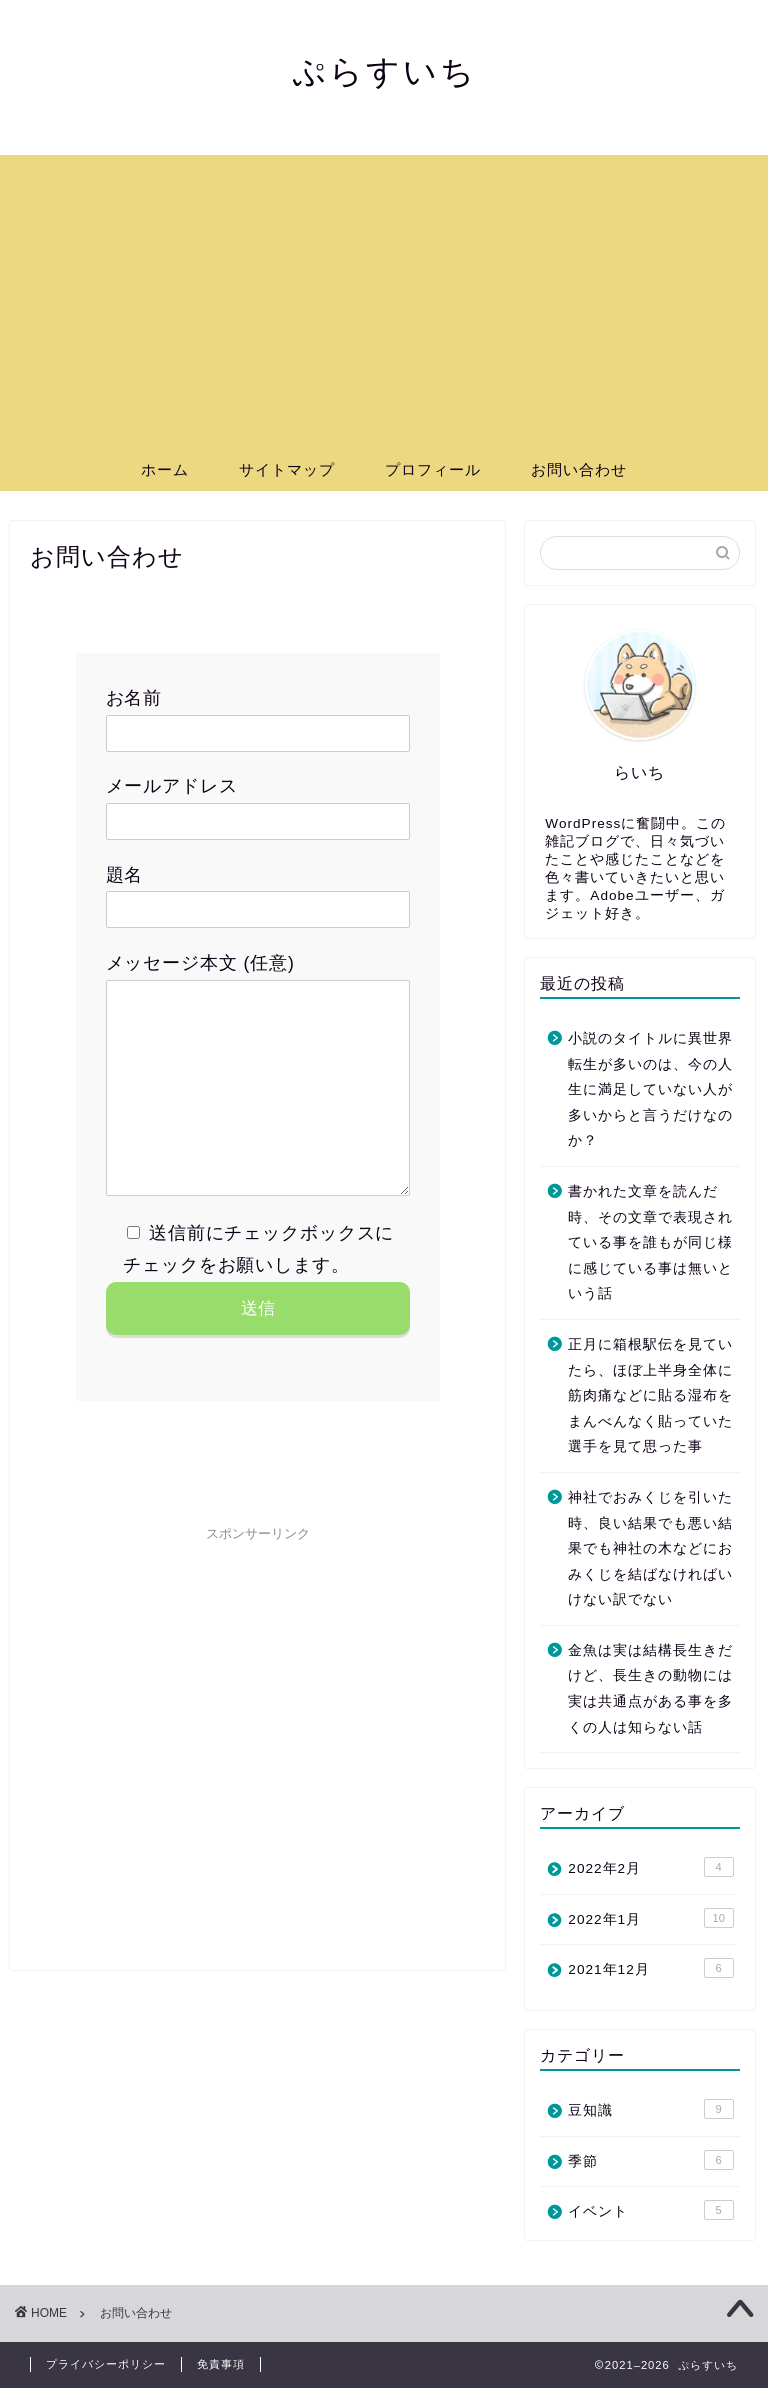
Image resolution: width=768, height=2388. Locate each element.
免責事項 (221, 2364)
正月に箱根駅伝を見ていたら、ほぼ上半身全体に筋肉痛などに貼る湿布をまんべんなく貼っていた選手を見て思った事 (650, 1395)
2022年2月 (650, 1867)
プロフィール (433, 469)
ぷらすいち (384, 70)
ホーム (165, 469)
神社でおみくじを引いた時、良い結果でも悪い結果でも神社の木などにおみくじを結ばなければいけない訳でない (650, 1548)
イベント (650, 2210)
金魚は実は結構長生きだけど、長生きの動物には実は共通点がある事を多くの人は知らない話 (650, 1689)
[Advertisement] (384, 295)
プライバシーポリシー (106, 2364)
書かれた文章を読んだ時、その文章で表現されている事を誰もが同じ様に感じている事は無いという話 (650, 1242)
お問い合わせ (579, 469)
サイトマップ (287, 469)
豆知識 (650, 2109)
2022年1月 (650, 1918)
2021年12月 (650, 1968)
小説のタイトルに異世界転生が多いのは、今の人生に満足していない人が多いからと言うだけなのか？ (650, 1089)
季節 (650, 2160)
